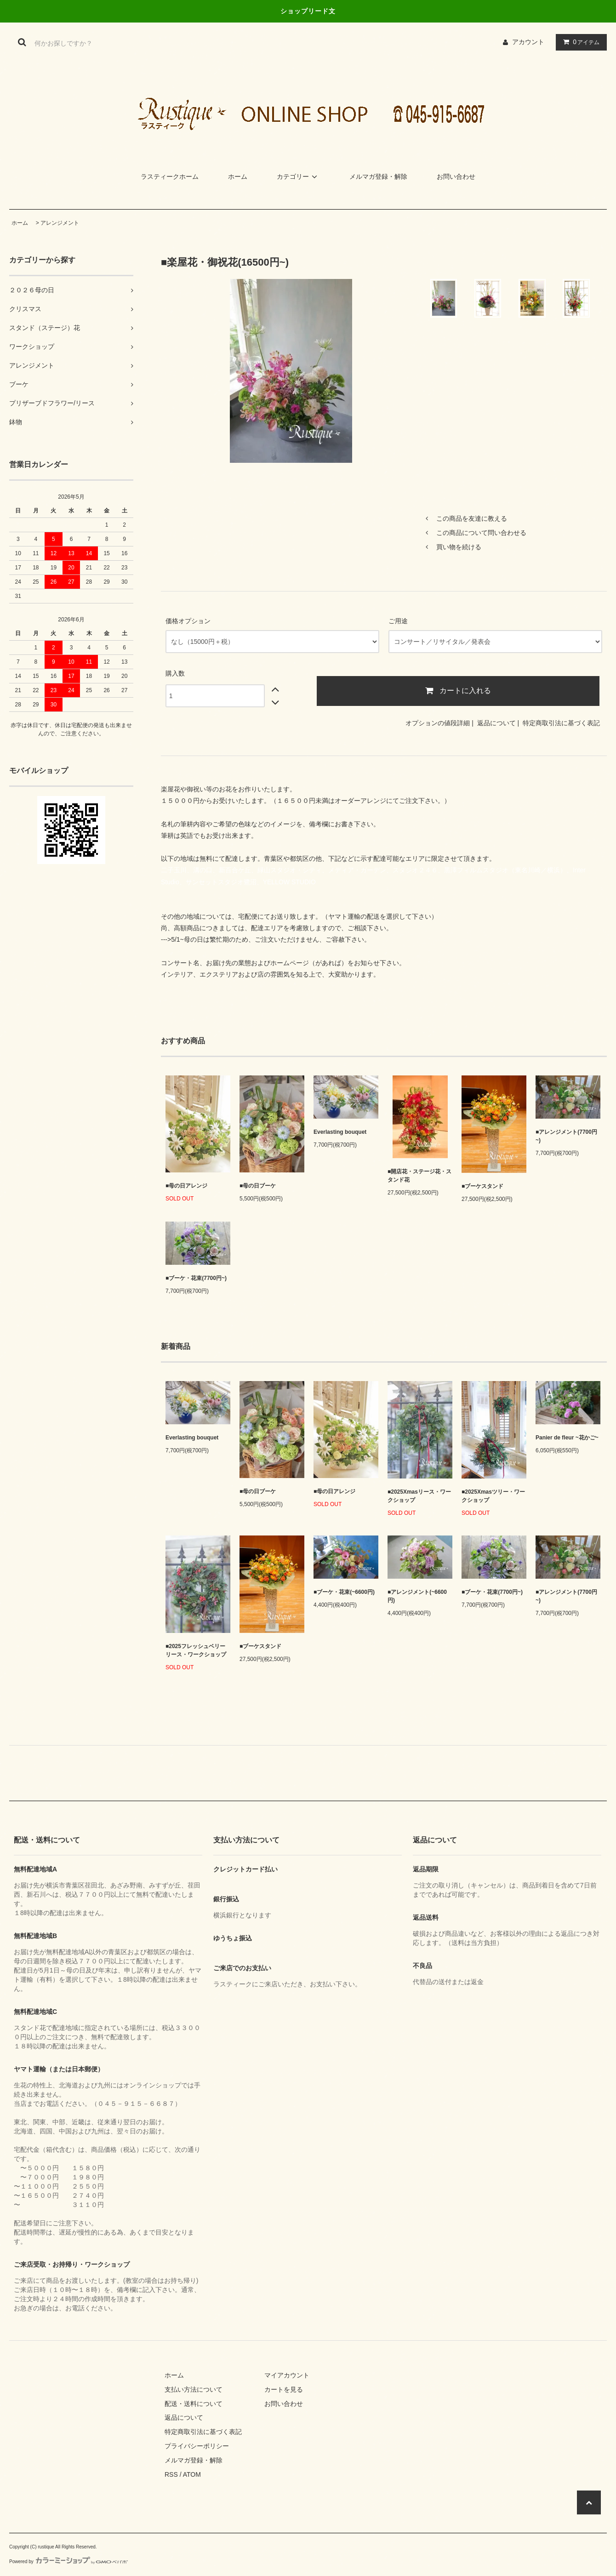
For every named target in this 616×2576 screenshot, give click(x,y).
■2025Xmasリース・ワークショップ (419, 1496)
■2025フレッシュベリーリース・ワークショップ (195, 1650)
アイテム (579, 41)
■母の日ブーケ (258, 1186)
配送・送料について (193, 2403)
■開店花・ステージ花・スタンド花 (419, 1175)
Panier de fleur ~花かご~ (567, 1437)
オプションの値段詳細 (437, 723)
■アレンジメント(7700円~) (566, 1136)
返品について (496, 723)
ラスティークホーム (170, 176)
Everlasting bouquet (340, 1132)
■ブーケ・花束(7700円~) (196, 1278)
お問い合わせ (456, 176)
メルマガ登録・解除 (378, 176)
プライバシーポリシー (197, 2446)
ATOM (192, 2474)
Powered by (68, 2561)
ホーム (237, 176)
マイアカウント (286, 2375)
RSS (171, 2474)
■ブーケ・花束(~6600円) (344, 1592)
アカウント (528, 41)
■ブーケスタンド (482, 1186)
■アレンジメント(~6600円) (417, 1596)
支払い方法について (193, 2389)
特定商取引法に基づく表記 (561, 723)
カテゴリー (298, 176)
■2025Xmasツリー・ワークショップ (493, 1496)
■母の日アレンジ (186, 1186)
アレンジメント (59, 223)
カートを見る (283, 2389)
